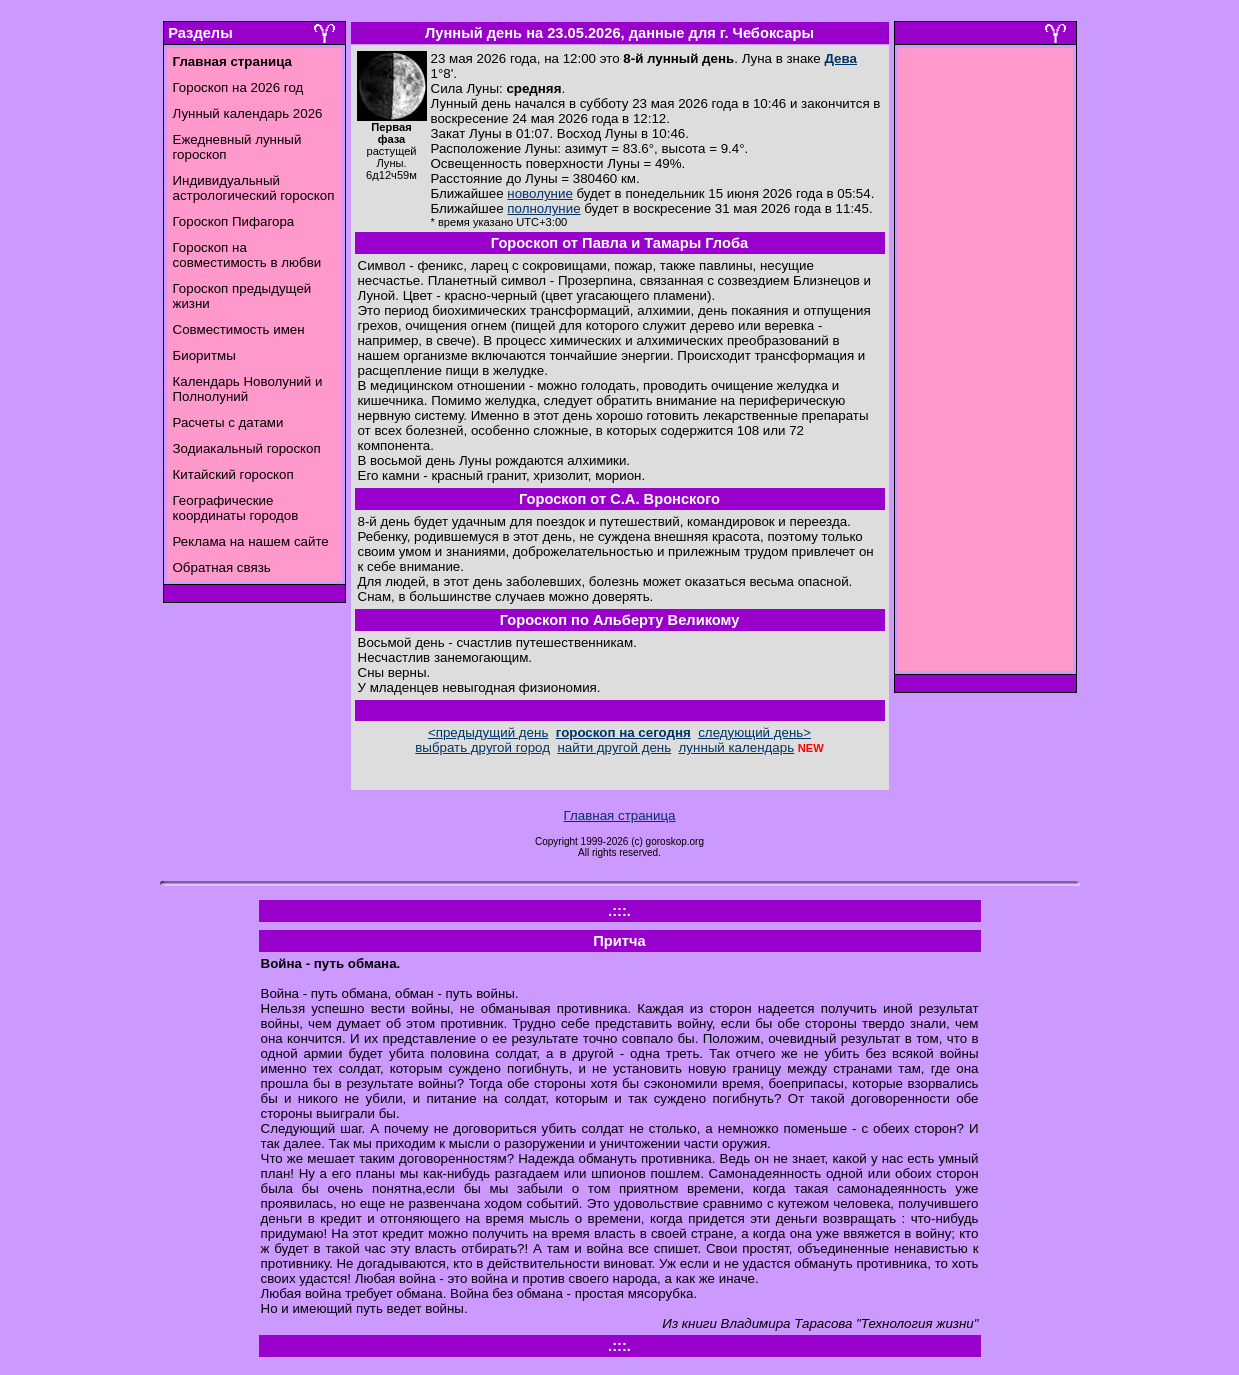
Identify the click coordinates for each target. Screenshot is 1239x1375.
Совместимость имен (239, 329)
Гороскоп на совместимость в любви (247, 255)
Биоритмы (204, 355)
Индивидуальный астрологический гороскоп (254, 188)
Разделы (200, 33)
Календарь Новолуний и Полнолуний (248, 389)
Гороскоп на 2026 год (238, 87)
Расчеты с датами (228, 422)
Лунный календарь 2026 (248, 113)
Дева (840, 58)
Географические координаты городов (236, 508)
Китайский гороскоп (233, 474)
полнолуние (543, 208)
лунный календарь (737, 747)
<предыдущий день (488, 732)
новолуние (539, 193)
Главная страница (620, 815)
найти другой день (614, 747)
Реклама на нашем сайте (251, 541)
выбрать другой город (482, 747)
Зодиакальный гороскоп (247, 448)
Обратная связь (222, 567)
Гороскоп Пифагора (234, 221)
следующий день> (754, 732)
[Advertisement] (985, 365)
